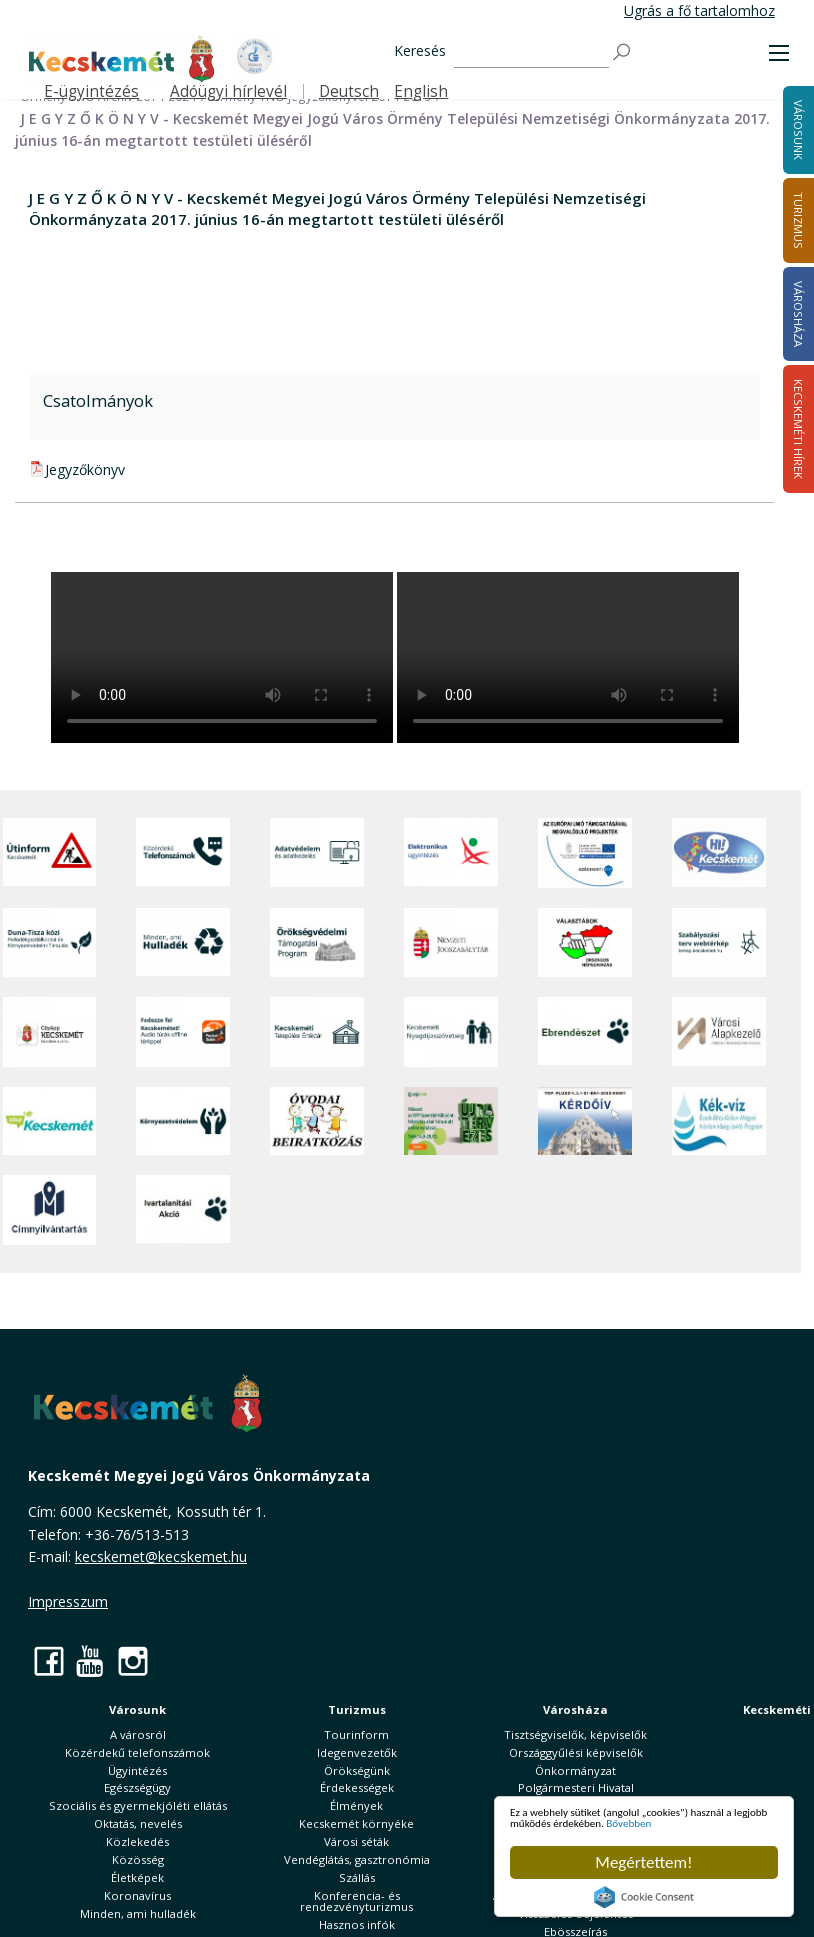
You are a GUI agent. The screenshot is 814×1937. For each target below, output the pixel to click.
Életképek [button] (137, 1877)
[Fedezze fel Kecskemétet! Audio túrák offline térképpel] (183, 1031)
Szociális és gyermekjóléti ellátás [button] (138, 1805)
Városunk (137, 1709)
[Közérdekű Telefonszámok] (183, 853)
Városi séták (356, 1841)
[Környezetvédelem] (183, 1121)
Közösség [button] (138, 1859)
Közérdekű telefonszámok (137, 1752)
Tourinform (356, 1734)
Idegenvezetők (357, 1752)
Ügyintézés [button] (137, 1770)
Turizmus (357, 1709)
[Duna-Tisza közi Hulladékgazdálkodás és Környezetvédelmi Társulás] (50, 942)
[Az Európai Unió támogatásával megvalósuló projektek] (585, 853)
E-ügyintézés (91, 91)
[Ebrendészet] (585, 1031)
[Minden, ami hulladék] (183, 942)
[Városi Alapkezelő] (719, 1031)
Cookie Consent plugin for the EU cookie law (644, 1897)
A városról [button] (138, 1734)
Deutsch (349, 91)
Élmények (356, 1805)
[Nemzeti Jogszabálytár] (451, 942)
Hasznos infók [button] (357, 1924)
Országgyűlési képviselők (576, 1752)
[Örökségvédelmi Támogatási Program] (317, 942)
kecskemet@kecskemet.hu (161, 1556)
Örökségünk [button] (357, 1770)
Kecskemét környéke (356, 1823)
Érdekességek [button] (357, 1787)
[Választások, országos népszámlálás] (585, 942)
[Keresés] (531, 52)
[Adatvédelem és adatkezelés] (317, 853)
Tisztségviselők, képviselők (575, 1734)
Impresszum (68, 1601)
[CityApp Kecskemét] (50, 1031)
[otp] (451, 1121)
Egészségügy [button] (137, 1787)
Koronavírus (137, 1895)
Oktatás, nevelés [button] (138, 1823)
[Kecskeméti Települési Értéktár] (317, 1031)
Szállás (357, 1877)
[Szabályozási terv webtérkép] (719, 942)
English (421, 91)
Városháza (575, 1709)
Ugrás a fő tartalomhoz (699, 10)
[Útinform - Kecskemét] (50, 853)
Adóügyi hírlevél (228, 91)
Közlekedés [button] (137, 1841)
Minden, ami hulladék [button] (138, 1913)
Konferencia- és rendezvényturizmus (356, 1901)
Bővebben (626, 1820)
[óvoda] (317, 1121)
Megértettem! (643, 1862)
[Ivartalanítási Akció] (183, 1210)
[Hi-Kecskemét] (719, 853)
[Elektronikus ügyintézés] (451, 853)
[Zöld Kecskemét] (50, 1121)
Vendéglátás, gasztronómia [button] (357, 1859)
